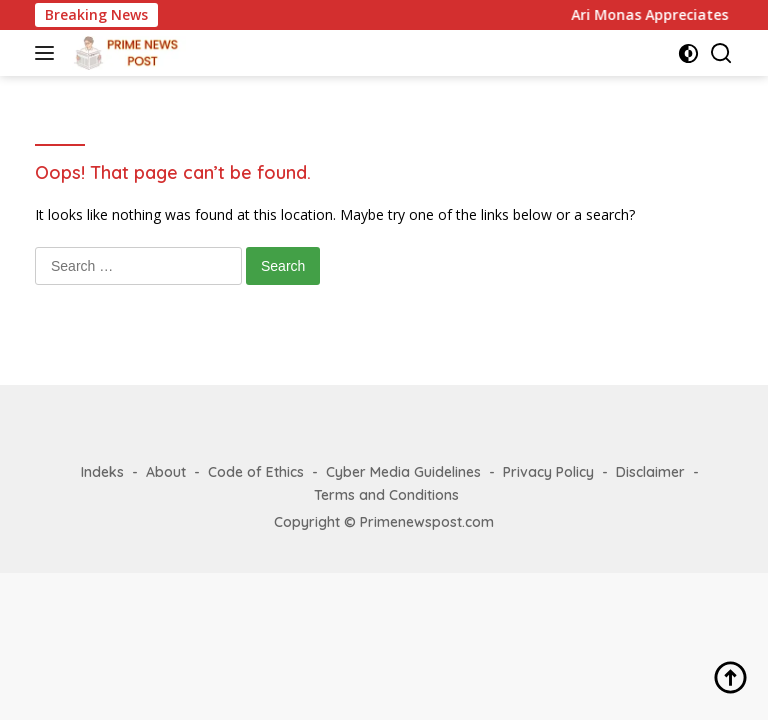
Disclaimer (650, 472)
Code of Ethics (256, 472)
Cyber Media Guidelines (403, 472)
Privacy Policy (548, 472)
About (166, 472)
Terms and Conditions (386, 495)
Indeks (102, 472)
